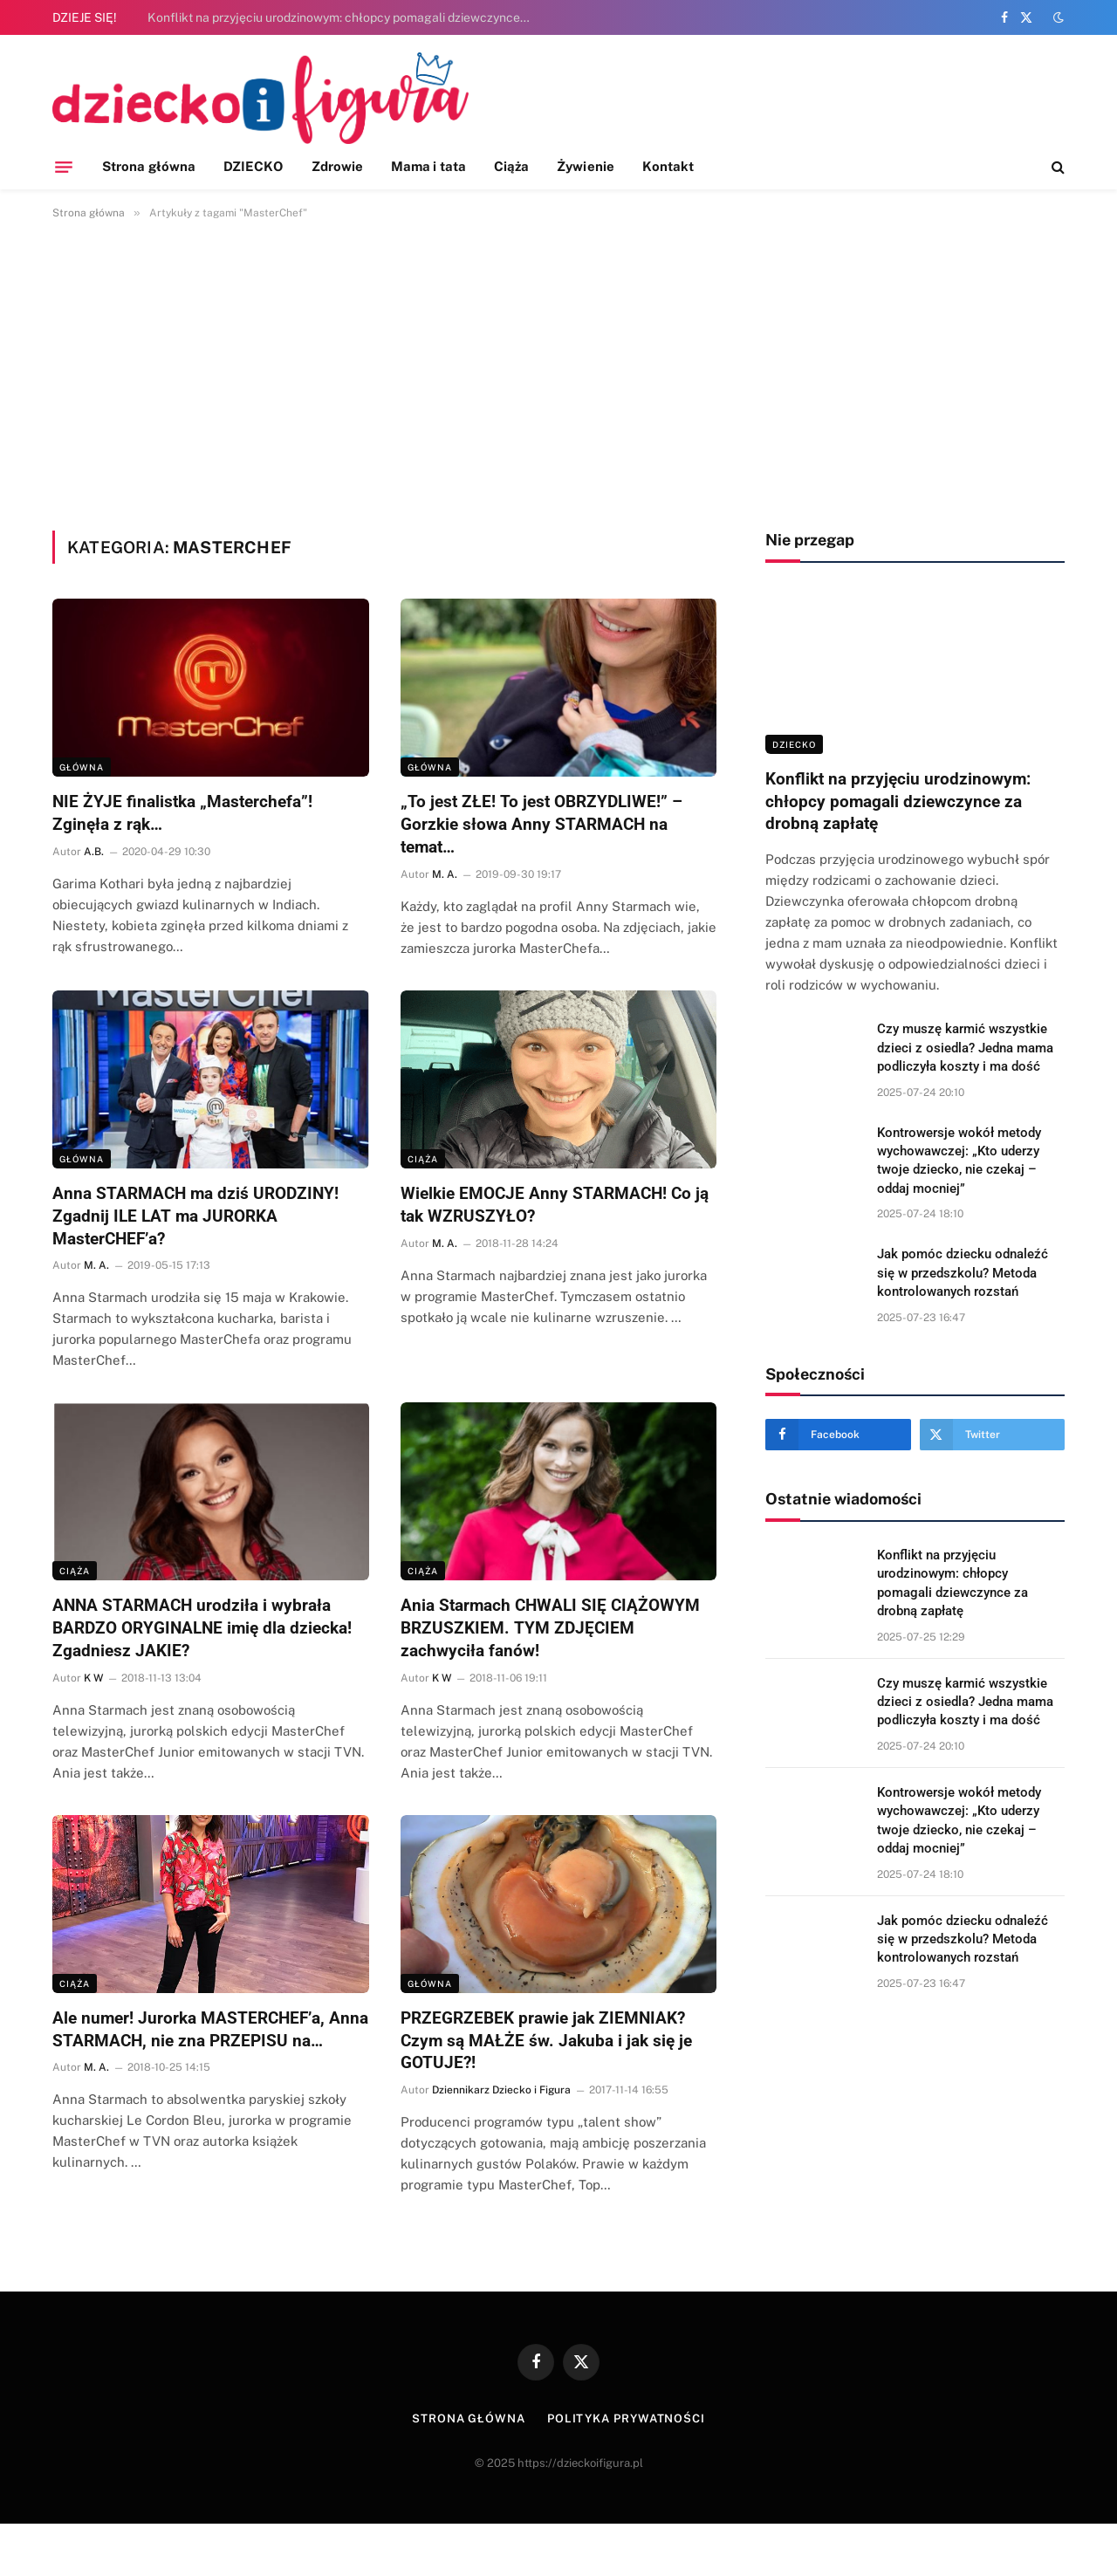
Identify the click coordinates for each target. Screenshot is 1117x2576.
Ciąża (511, 166)
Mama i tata (428, 166)
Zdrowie (338, 166)
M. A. (444, 874)
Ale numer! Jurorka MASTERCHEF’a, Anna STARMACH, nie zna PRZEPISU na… (210, 2029)
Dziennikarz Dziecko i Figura (501, 2090)
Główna (81, 767)
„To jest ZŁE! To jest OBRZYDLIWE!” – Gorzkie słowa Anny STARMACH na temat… (541, 824)
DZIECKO (253, 166)
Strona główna (148, 166)
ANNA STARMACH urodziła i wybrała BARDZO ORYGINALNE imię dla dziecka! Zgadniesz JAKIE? (202, 1628)
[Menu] (63, 167)
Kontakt (668, 166)
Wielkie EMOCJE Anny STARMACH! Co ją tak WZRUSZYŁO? (555, 1204)
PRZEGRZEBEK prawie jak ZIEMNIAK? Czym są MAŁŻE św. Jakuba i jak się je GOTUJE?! (546, 2040)
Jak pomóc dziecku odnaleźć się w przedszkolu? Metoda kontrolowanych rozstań (962, 1272)
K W (93, 1678)
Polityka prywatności (626, 2418)
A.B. (94, 852)
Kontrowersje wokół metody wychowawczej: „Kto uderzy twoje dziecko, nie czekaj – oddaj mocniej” (959, 1160)
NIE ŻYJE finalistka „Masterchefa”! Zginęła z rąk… (182, 812)
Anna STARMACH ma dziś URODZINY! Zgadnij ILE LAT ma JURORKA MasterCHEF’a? (195, 1216)
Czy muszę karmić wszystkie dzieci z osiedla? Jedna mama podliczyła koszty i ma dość (965, 1047)
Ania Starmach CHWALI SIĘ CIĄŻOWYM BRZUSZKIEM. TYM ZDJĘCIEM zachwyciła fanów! (550, 1628)
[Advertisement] (558, 372)
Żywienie (585, 166)
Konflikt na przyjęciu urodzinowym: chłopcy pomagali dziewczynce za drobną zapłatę (343, 17)
